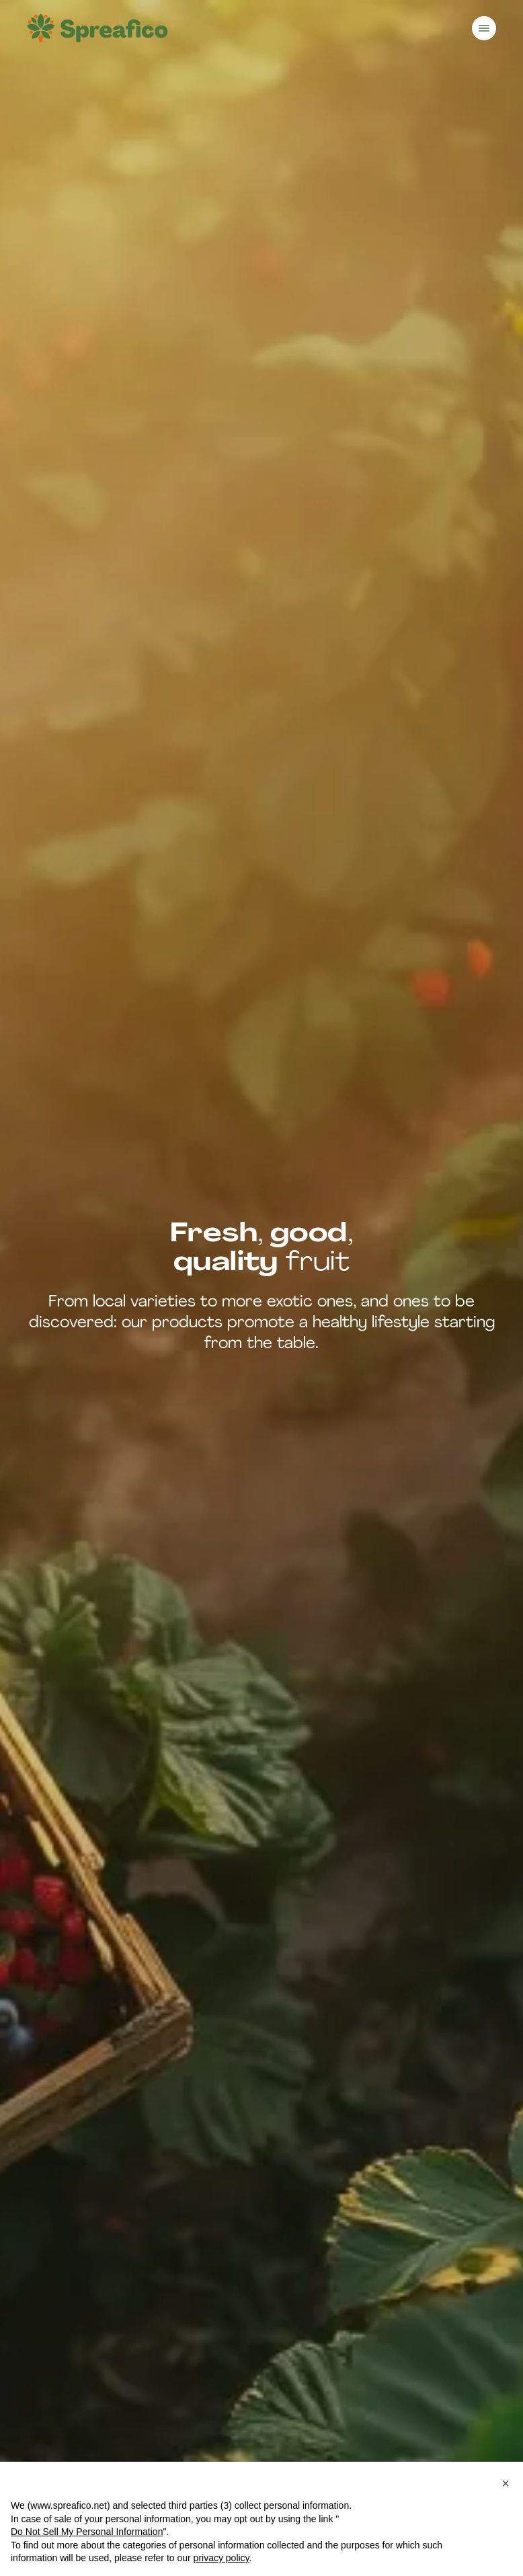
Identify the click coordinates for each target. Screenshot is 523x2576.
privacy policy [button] (221, 2557)
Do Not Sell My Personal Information (87, 2531)
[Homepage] (97, 27)
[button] (505, 2483)
